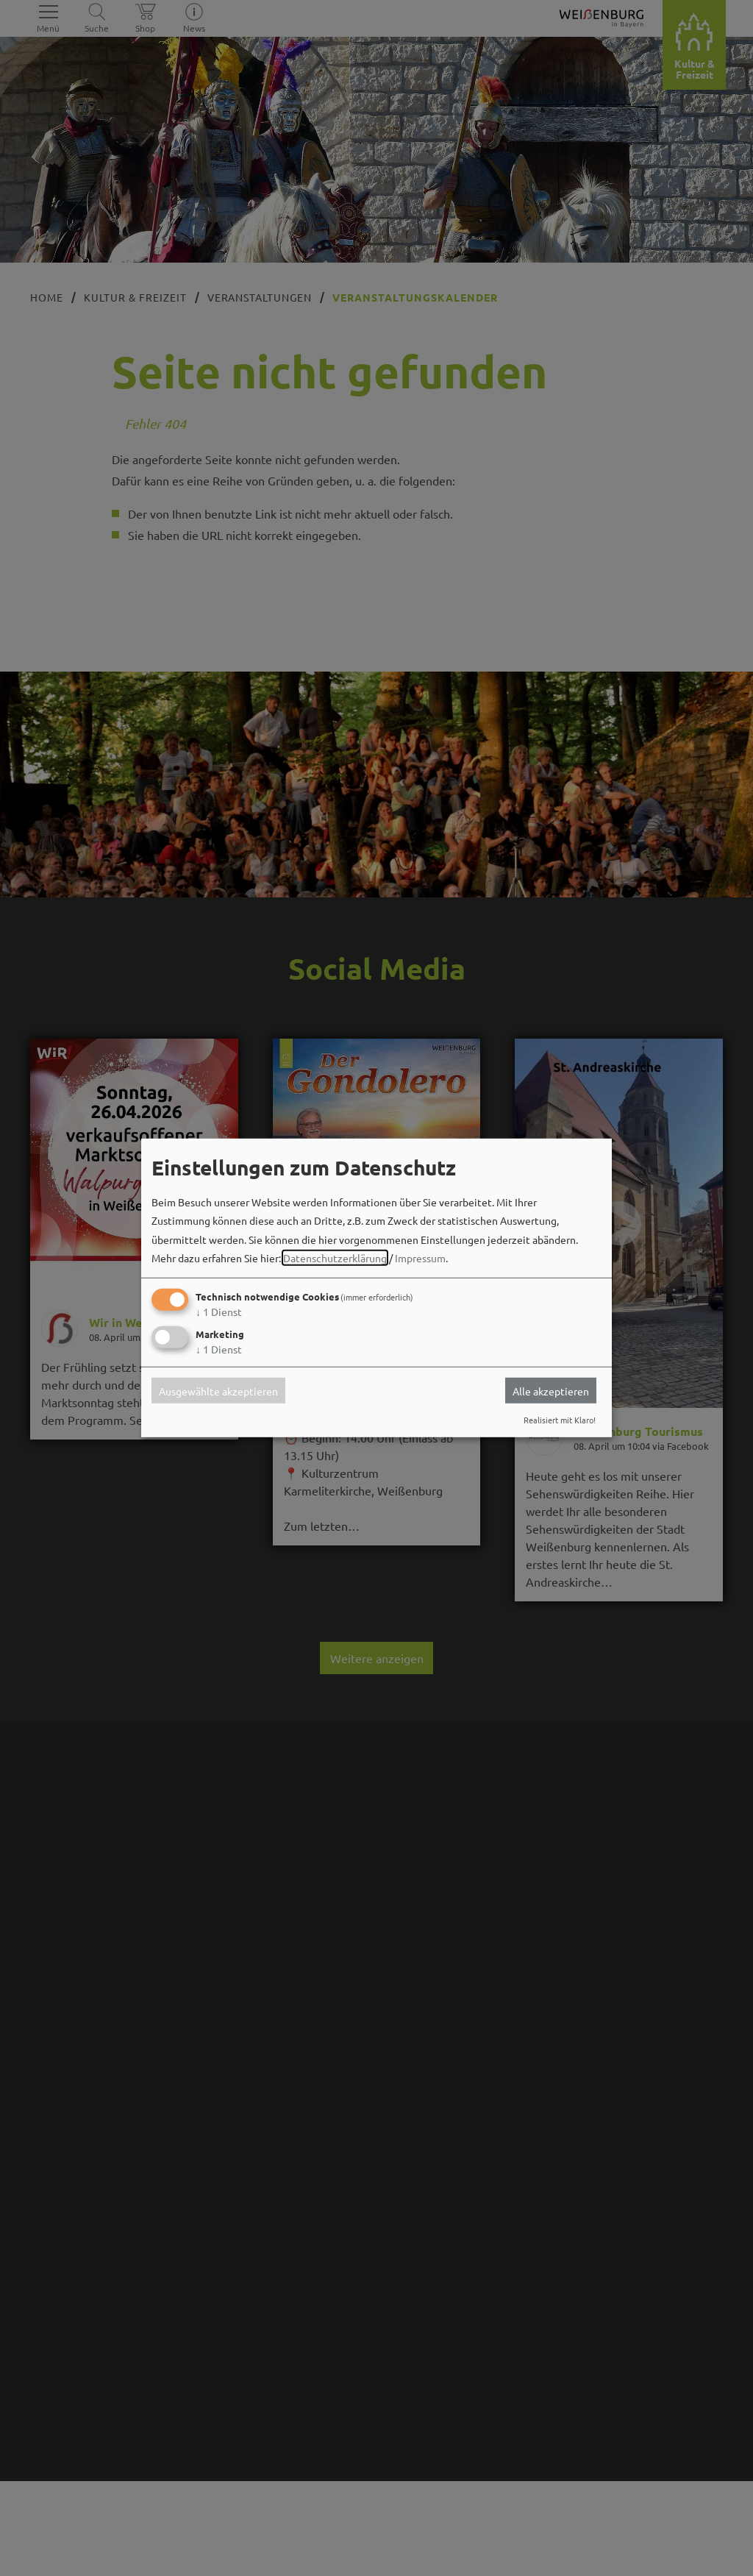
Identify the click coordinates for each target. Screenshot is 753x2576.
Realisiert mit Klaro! (560, 1420)
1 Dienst (219, 1311)
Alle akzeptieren (551, 1390)
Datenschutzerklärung (335, 1257)
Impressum (420, 1257)
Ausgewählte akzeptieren (218, 1390)
